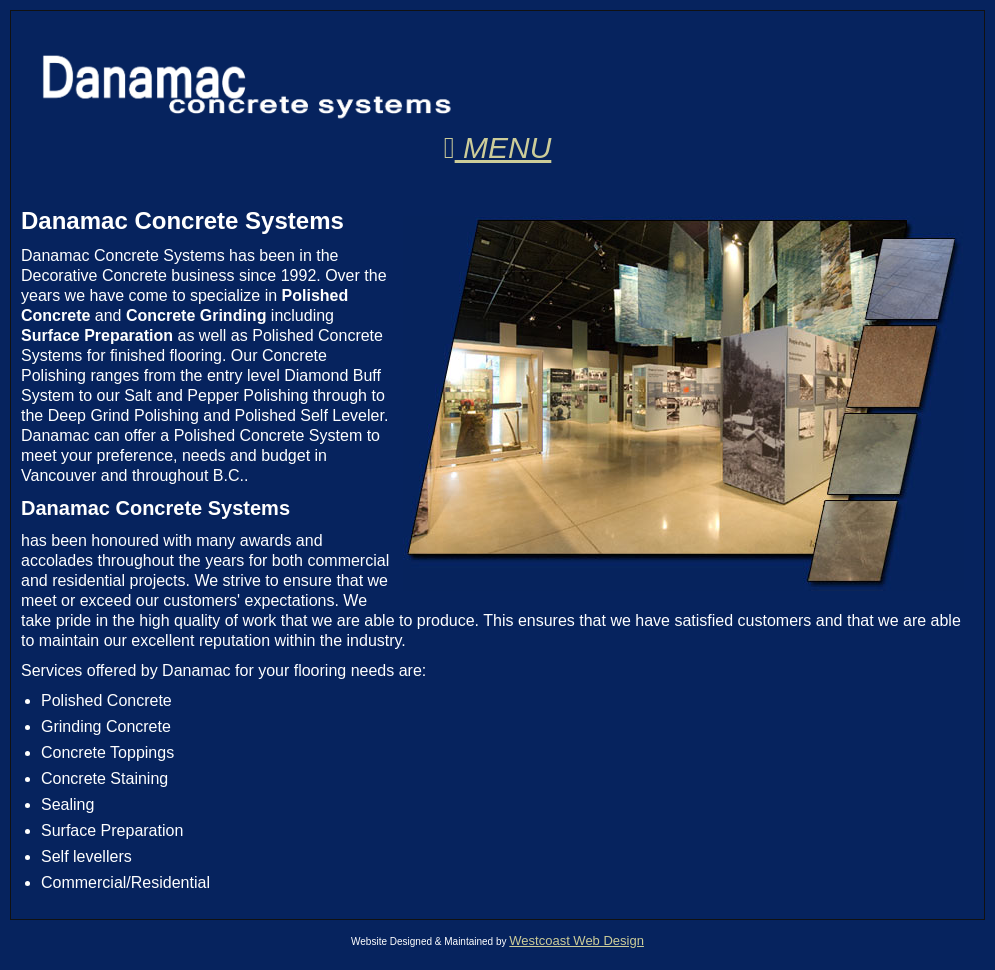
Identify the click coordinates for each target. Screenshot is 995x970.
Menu (498, 147)
